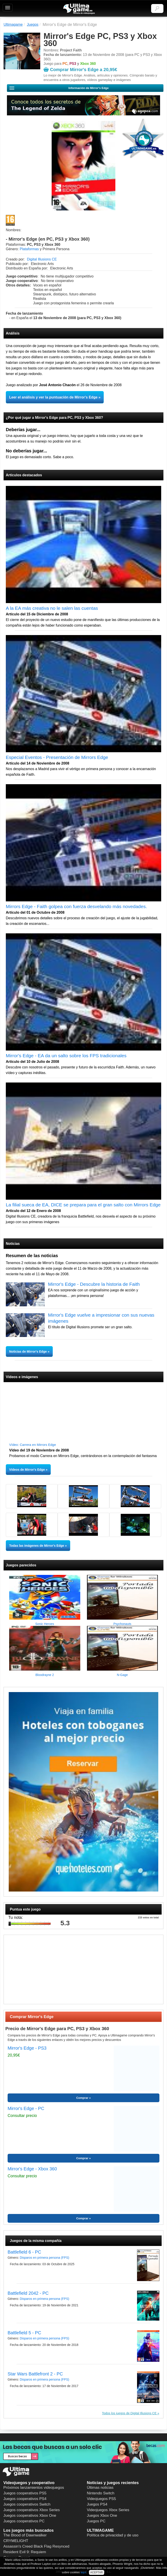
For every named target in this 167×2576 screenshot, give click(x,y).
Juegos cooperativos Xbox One (29, 2515)
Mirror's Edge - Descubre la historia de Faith (94, 1284)
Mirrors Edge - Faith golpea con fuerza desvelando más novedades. (76, 906)
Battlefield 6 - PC (24, 2252)
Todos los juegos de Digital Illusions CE (129, 2413)
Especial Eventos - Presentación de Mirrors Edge (57, 757)
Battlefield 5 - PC (24, 2332)
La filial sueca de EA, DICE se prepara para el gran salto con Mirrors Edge (83, 1204)
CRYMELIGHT (15, 2541)
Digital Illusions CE (42, 259)
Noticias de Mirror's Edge (28, 1351)
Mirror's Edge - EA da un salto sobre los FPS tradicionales (66, 1055)
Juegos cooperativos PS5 (25, 2493)
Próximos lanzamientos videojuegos (33, 2487)
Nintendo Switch (100, 2493)
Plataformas (29, 249)
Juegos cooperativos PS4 (25, 2499)
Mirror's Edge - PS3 (27, 2048)
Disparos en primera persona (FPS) (44, 2257)
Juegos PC (96, 2521)
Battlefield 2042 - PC (28, 2293)
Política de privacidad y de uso (113, 2535)
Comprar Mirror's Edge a (80, 69)
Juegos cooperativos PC (23, 2521)
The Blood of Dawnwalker (25, 2535)
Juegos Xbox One (102, 2515)
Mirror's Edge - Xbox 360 (32, 2168)
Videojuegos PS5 (101, 2499)
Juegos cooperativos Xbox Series (31, 2510)
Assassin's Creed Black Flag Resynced (36, 2546)
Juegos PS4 (97, 2504)
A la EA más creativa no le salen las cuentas (52, 608)
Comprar (82, 2097)
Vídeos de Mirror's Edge (27, 1469)
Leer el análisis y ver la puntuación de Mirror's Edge (53, 397)
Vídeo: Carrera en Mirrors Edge (32, 1445)
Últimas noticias (100, 2487)
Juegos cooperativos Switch (27, 2504)
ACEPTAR (96, 2572)
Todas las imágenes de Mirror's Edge (36, 1545)
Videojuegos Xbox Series (108, 2510)
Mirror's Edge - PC (26, 2108)
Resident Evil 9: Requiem (24, 2552)
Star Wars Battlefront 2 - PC (35, 2373)
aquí (83, 2572)
